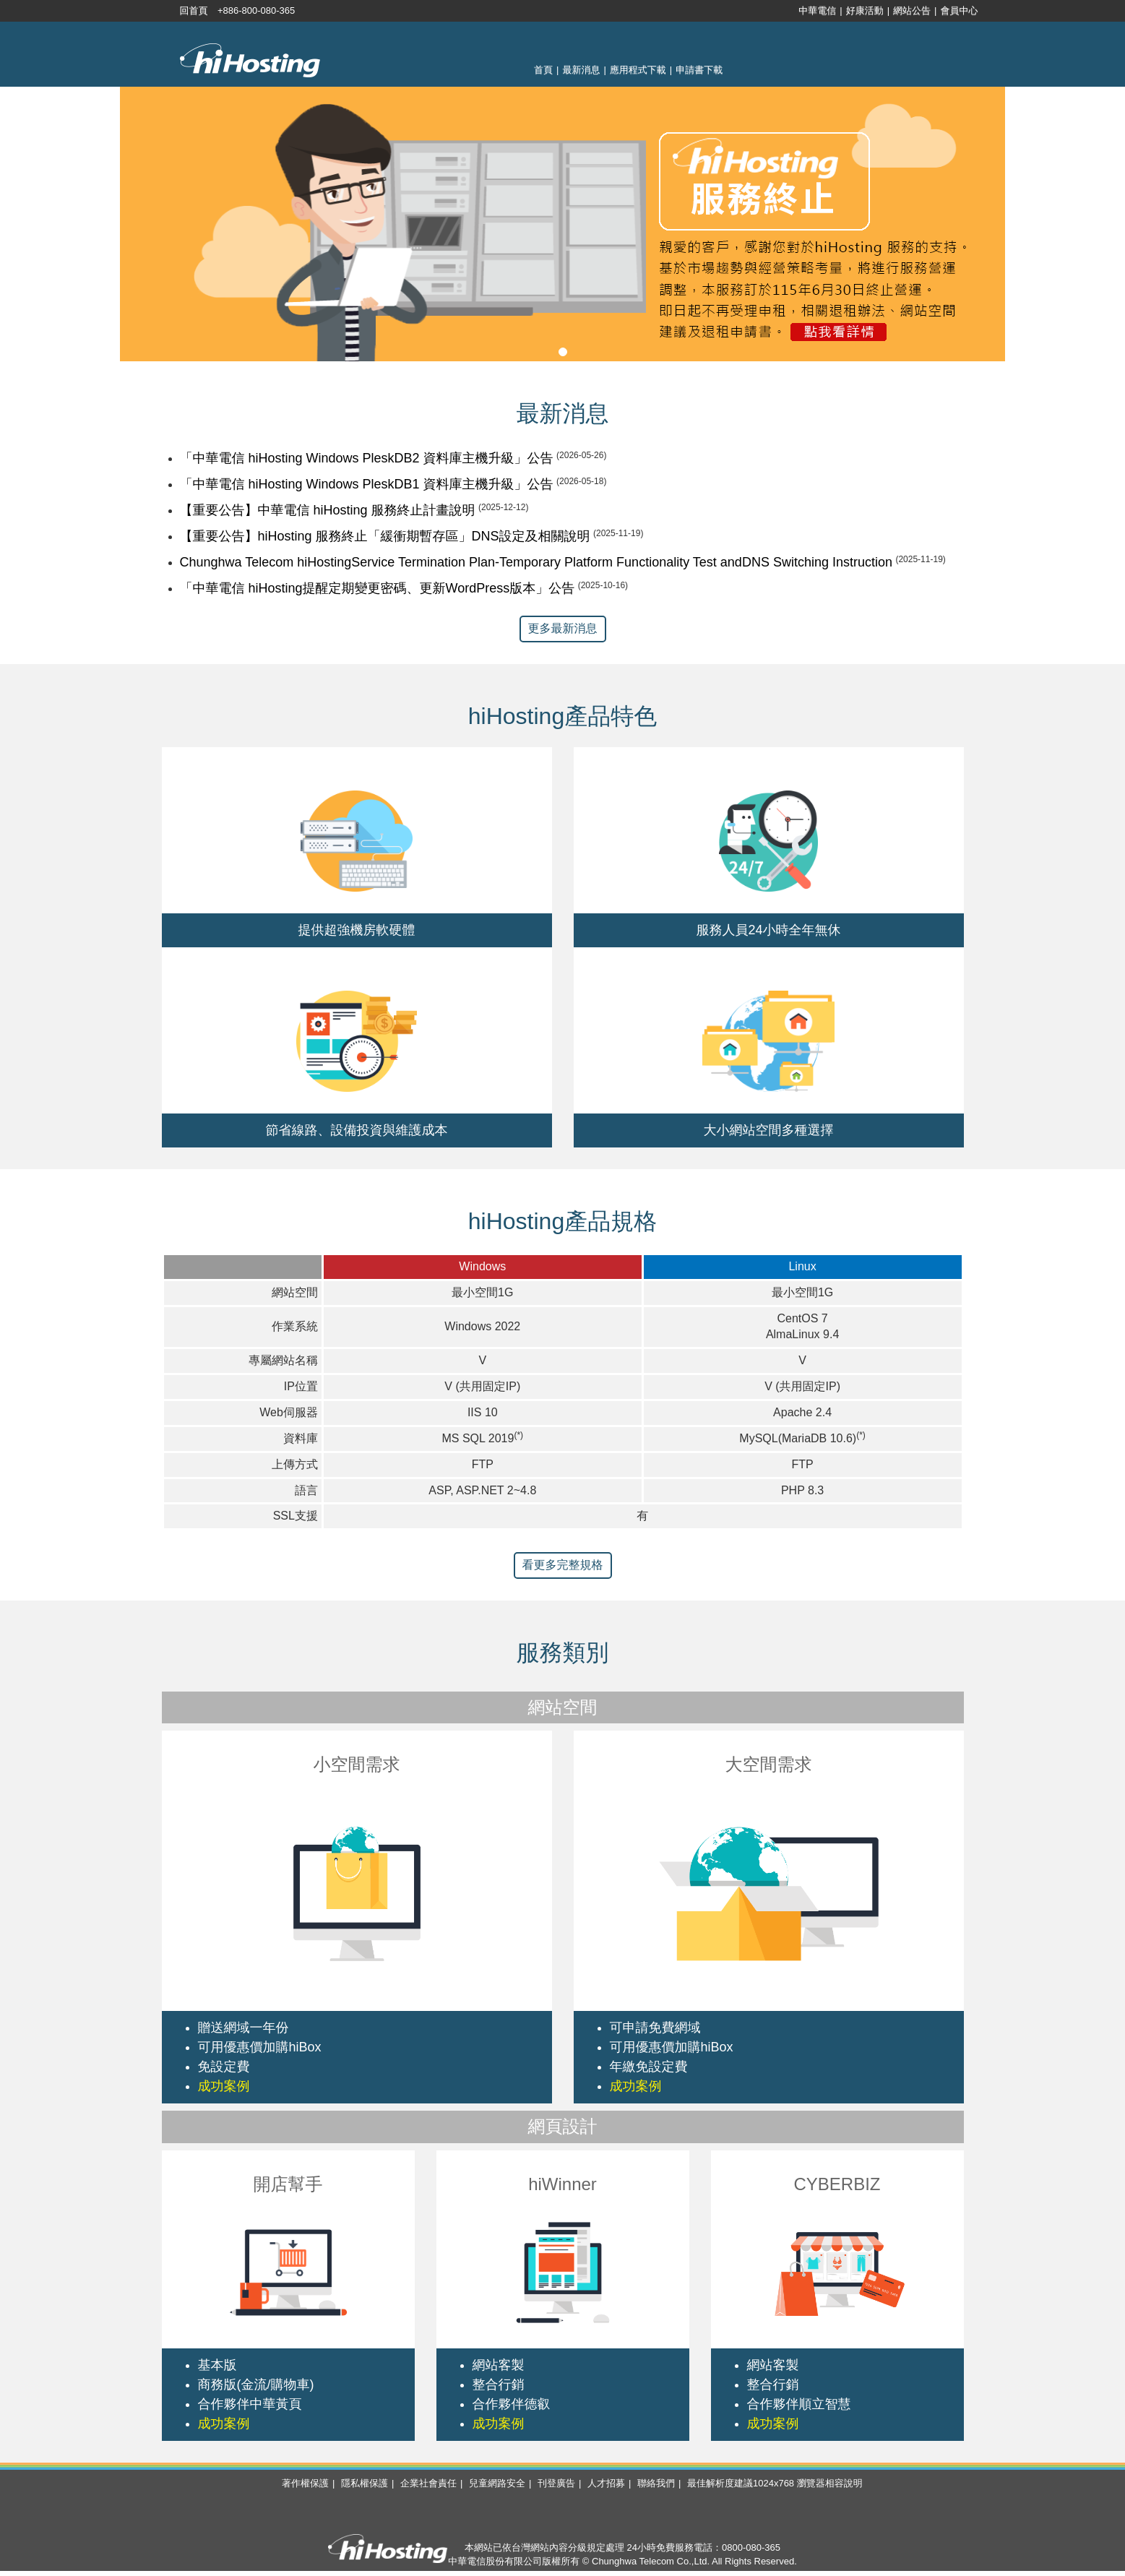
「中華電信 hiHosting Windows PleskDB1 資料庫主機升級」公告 (366, 484)
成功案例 (224, 2086)
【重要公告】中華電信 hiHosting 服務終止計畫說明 (327, 510)
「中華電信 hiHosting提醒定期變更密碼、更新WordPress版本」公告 (377, 588)
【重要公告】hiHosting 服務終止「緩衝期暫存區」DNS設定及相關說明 (385, 536)
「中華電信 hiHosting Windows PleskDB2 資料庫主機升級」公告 (366, 458)
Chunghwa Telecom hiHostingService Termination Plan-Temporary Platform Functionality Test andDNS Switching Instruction (536, 562)
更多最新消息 (563, 628)
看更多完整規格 (562, 1565)
